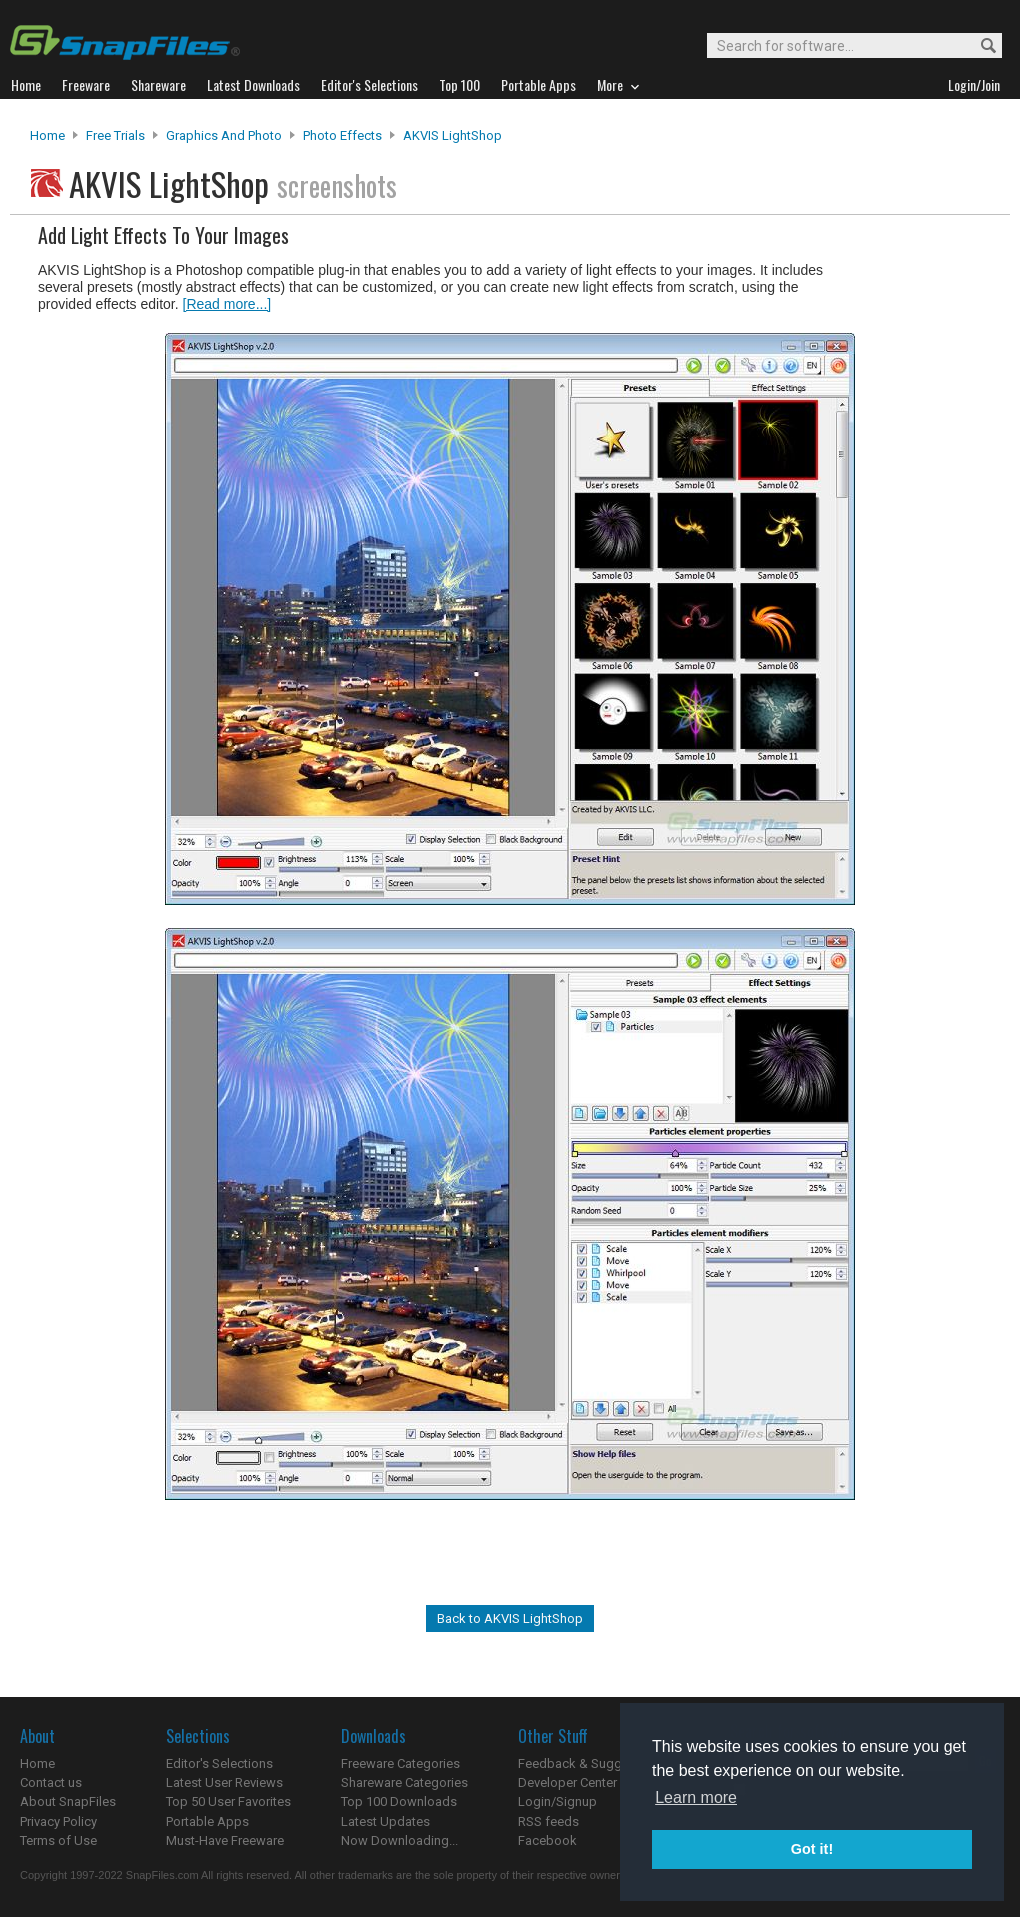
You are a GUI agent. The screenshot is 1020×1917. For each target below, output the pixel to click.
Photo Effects (342, 135)
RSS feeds (548, 1821)
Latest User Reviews (224, 1782)
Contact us (51, 1782)
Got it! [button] (812, 1849)
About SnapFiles (68, 1801)
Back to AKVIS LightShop (510, 1618)
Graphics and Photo (224, 135)
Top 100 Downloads (399, 1801)
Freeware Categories (400, 1763)
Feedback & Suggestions (591, 1763)
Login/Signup (557, 1801)
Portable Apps (207, 1821)
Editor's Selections (219, 1763)
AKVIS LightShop (452, 135)
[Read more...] (227, 304)
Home (47, 135)
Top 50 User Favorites (228, 1801)
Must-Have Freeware (225, 1840)
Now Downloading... (399, 1840)
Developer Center (567, 1782)
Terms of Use (58, 1840)
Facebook (547, 1840)
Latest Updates (385, 1821)
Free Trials (115, 135)
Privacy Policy (58, 1821)
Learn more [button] (696, 1797)
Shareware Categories (404, 1782)
